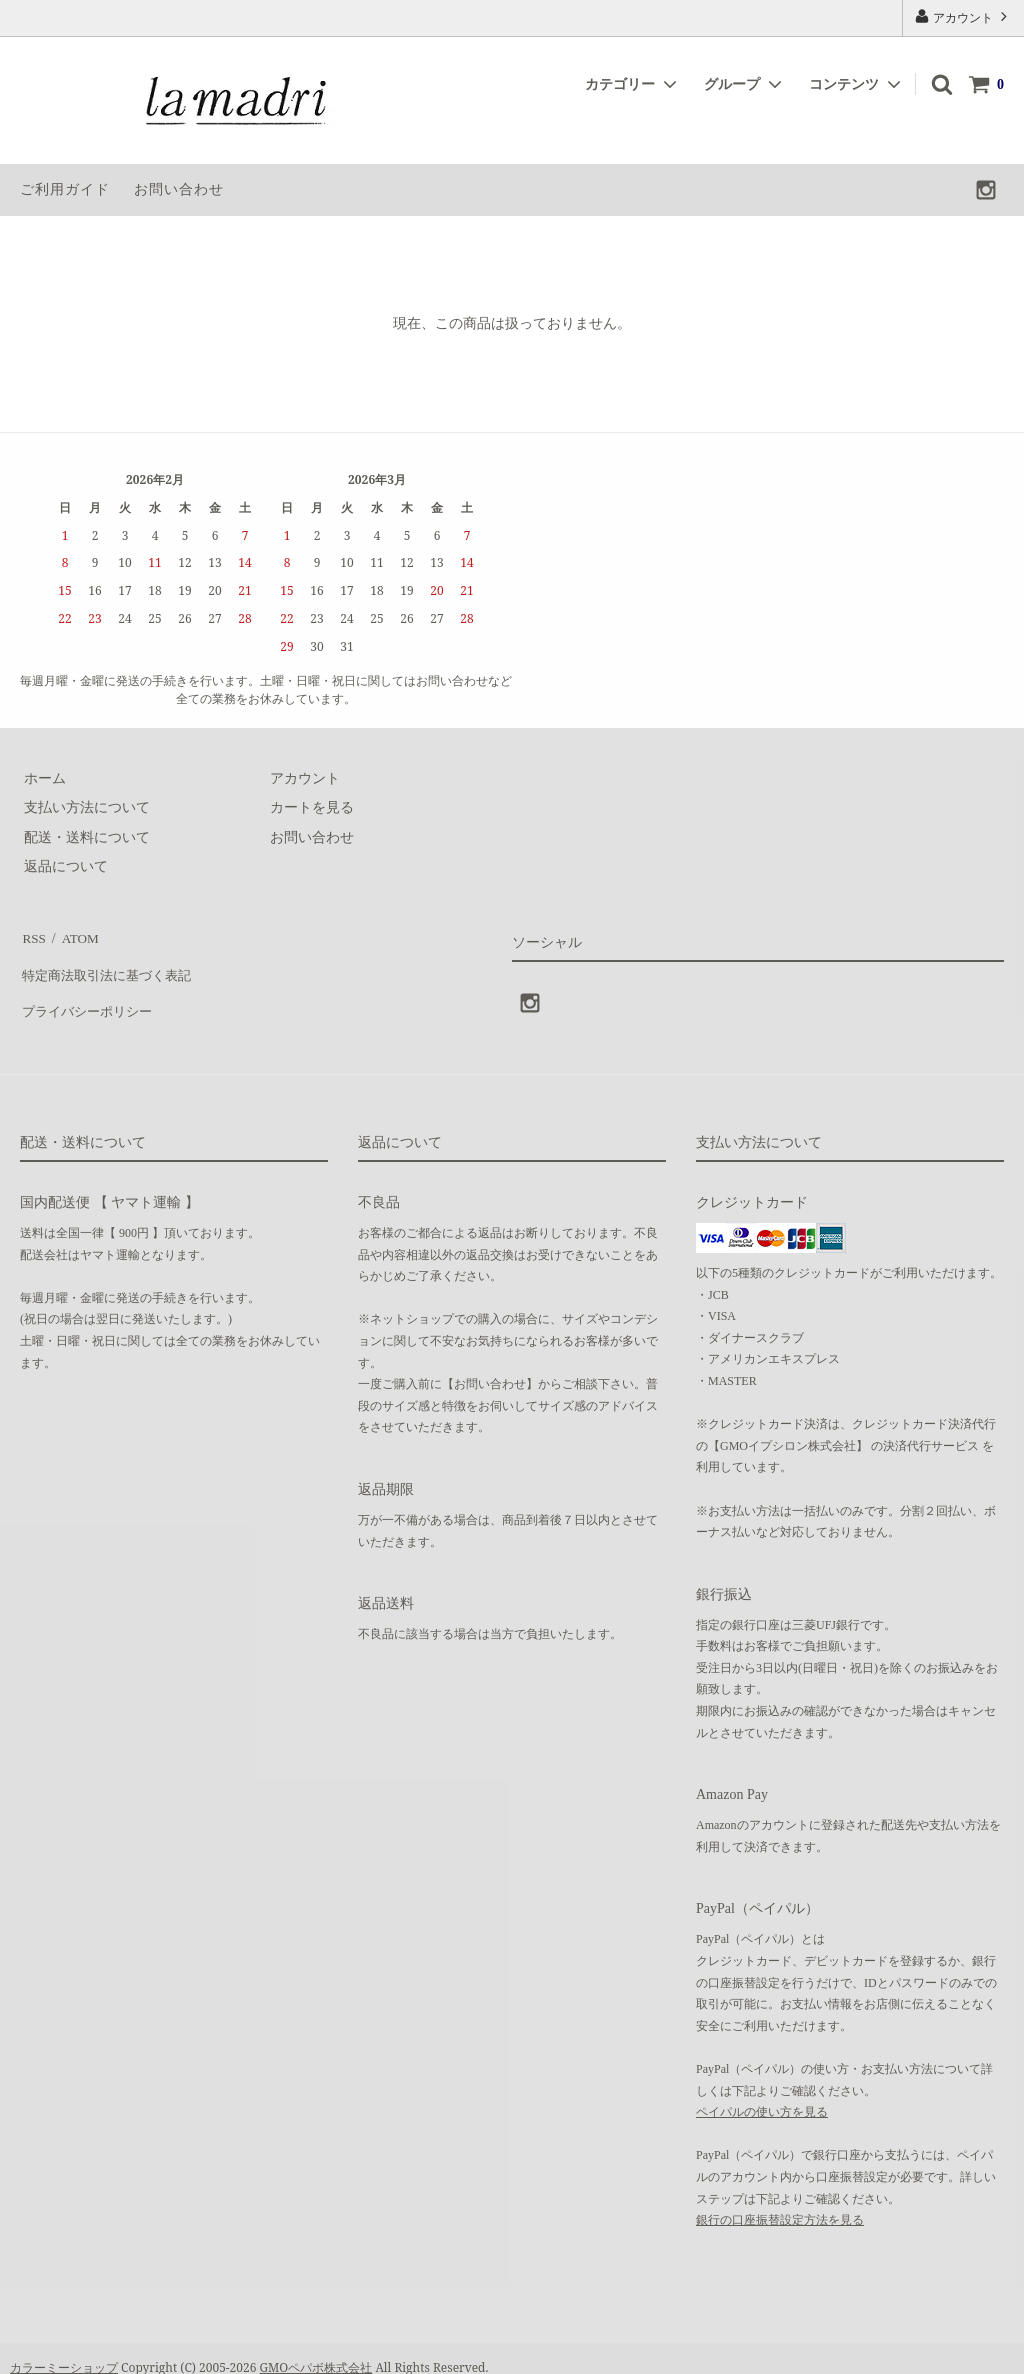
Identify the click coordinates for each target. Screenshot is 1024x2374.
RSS (32, 935)
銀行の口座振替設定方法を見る (780, 2200)
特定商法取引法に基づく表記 (111, 965)
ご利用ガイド (65, 189)
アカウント (963, 16)
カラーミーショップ (64, 2348)
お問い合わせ (179, 189)
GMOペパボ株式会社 (316, 2348)
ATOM (74, 935)
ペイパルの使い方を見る (762, 2092)
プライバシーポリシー (90, 994)
